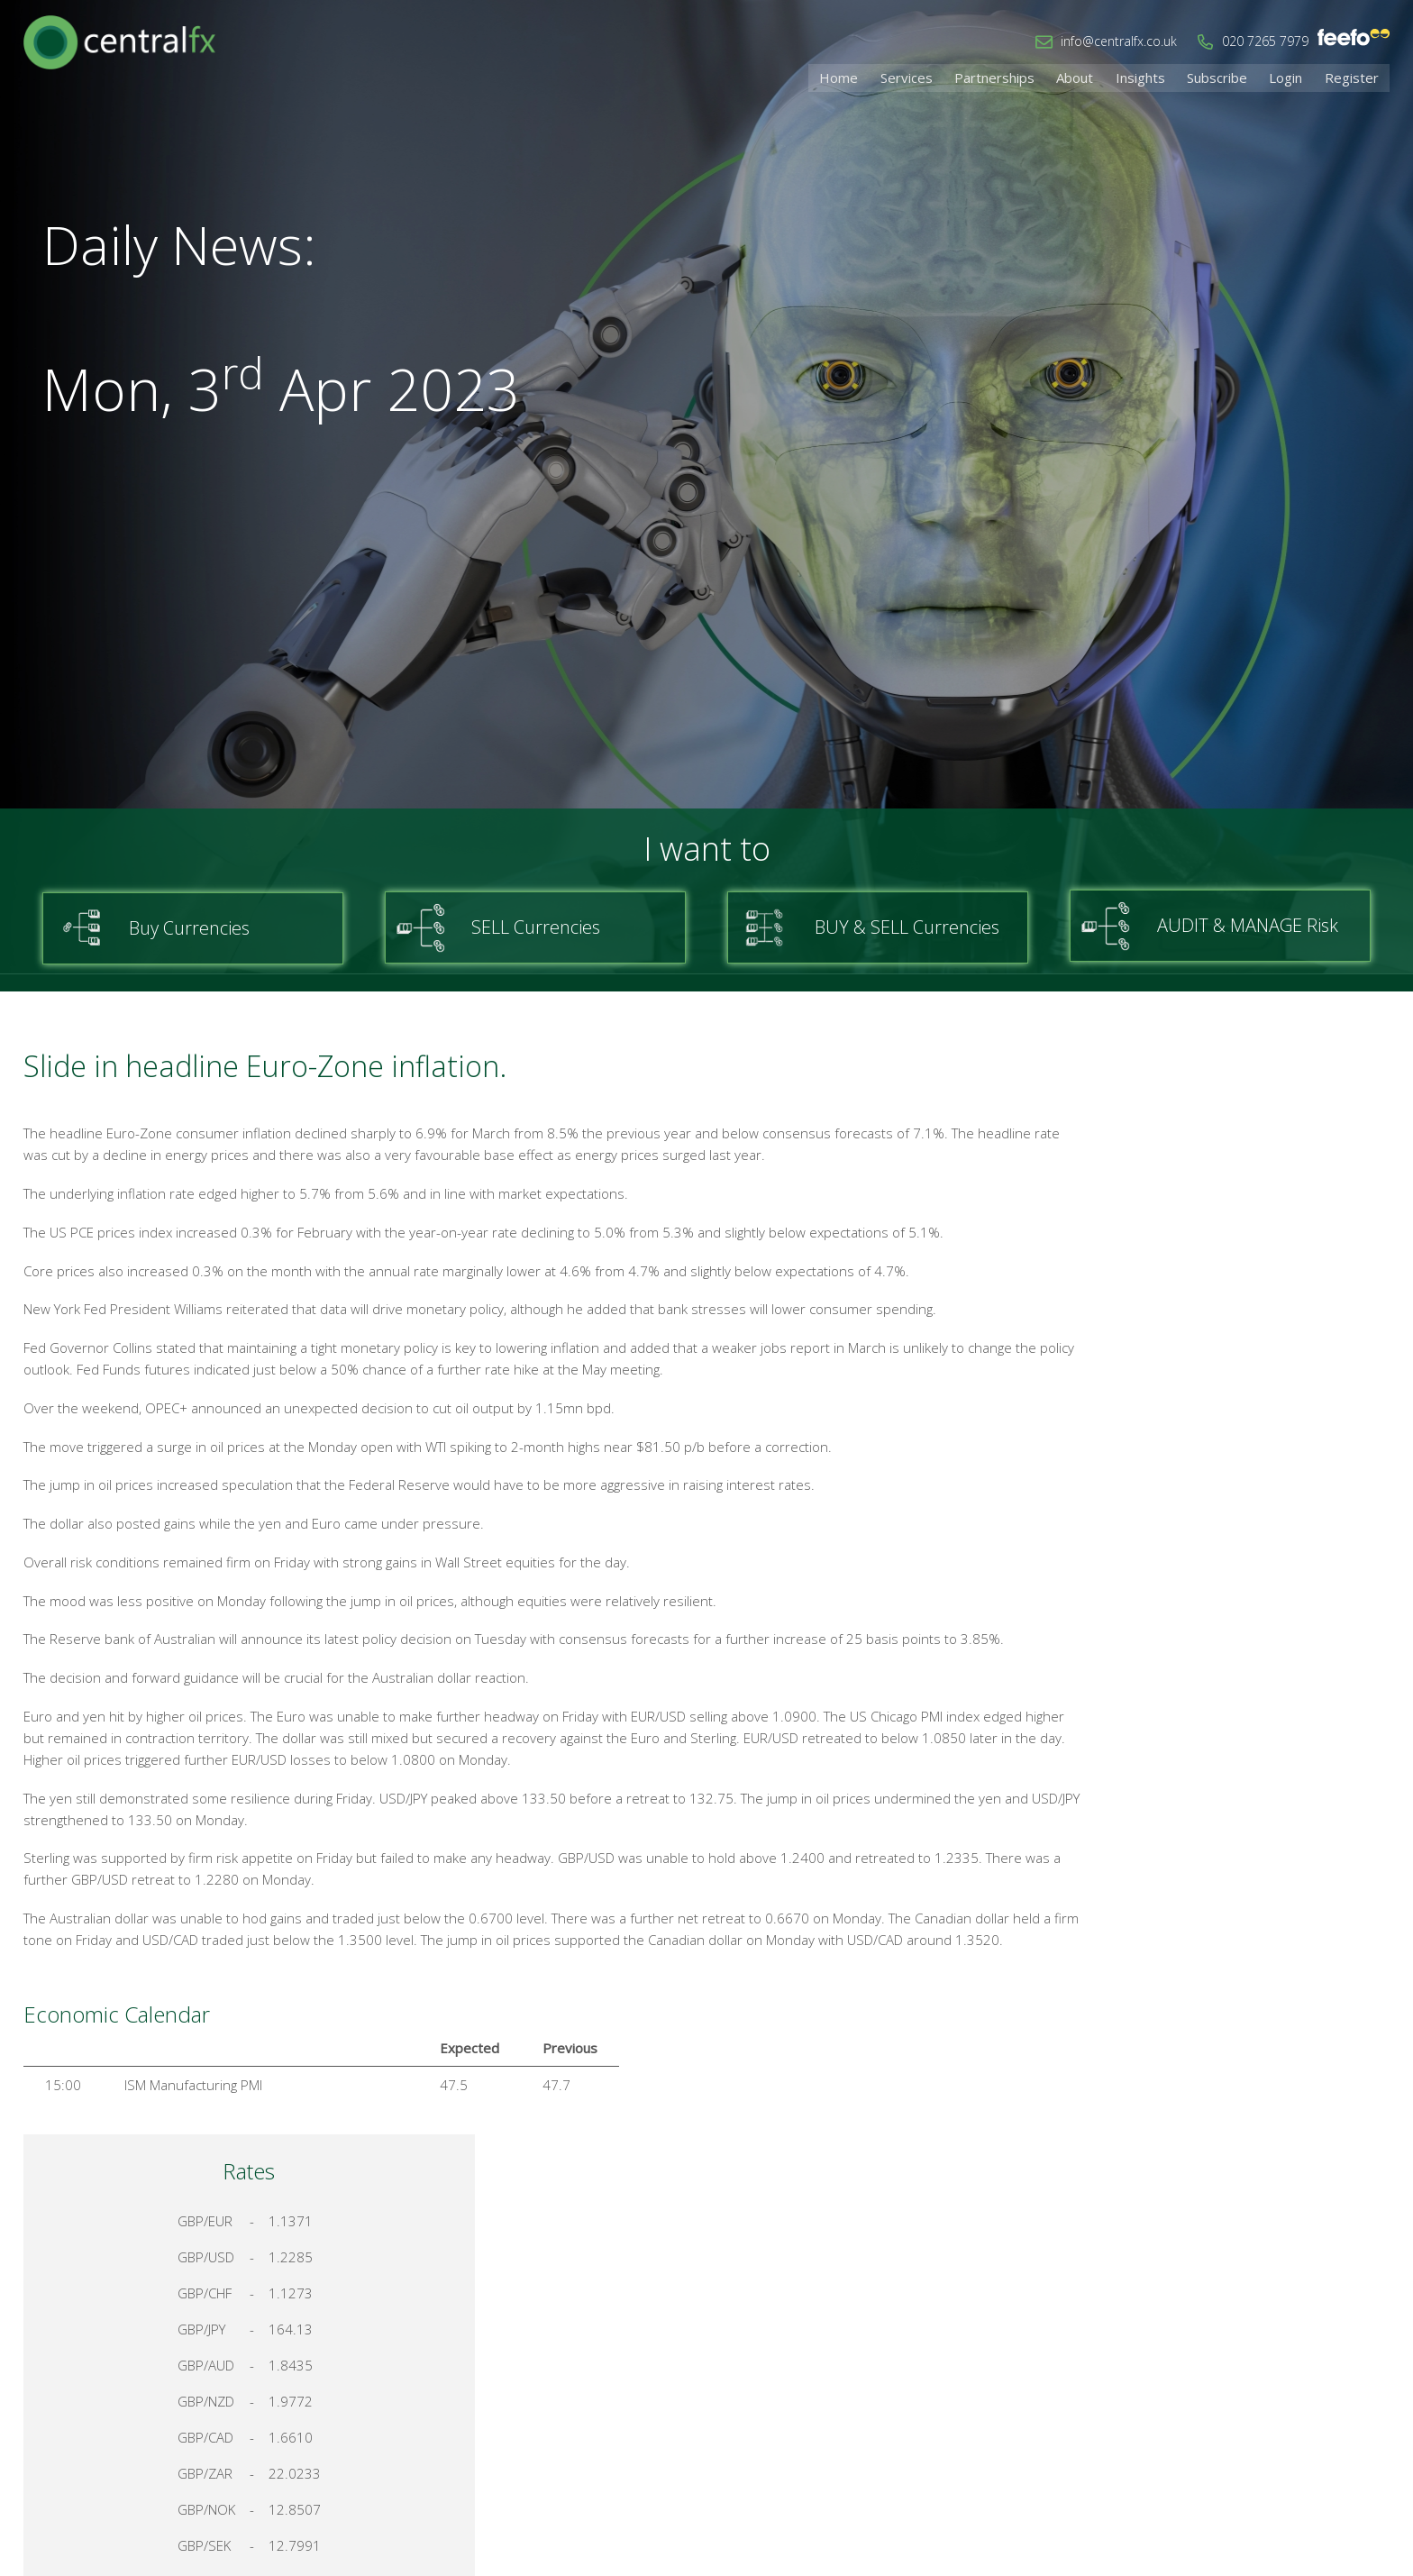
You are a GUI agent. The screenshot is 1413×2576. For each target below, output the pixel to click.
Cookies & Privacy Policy (1259, 2386)
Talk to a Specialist (1236, 1882)
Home (868, 77)
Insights (1154, 77)
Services (932, 77)
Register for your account (1237, 1946)
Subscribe (1227, 77)
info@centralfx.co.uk (1119, 41)
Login (1291, 77)
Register (1353, 77)
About (1092, 77)
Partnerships (1016, 77)
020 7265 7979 (1265, 41)
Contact (1136, 2386)
